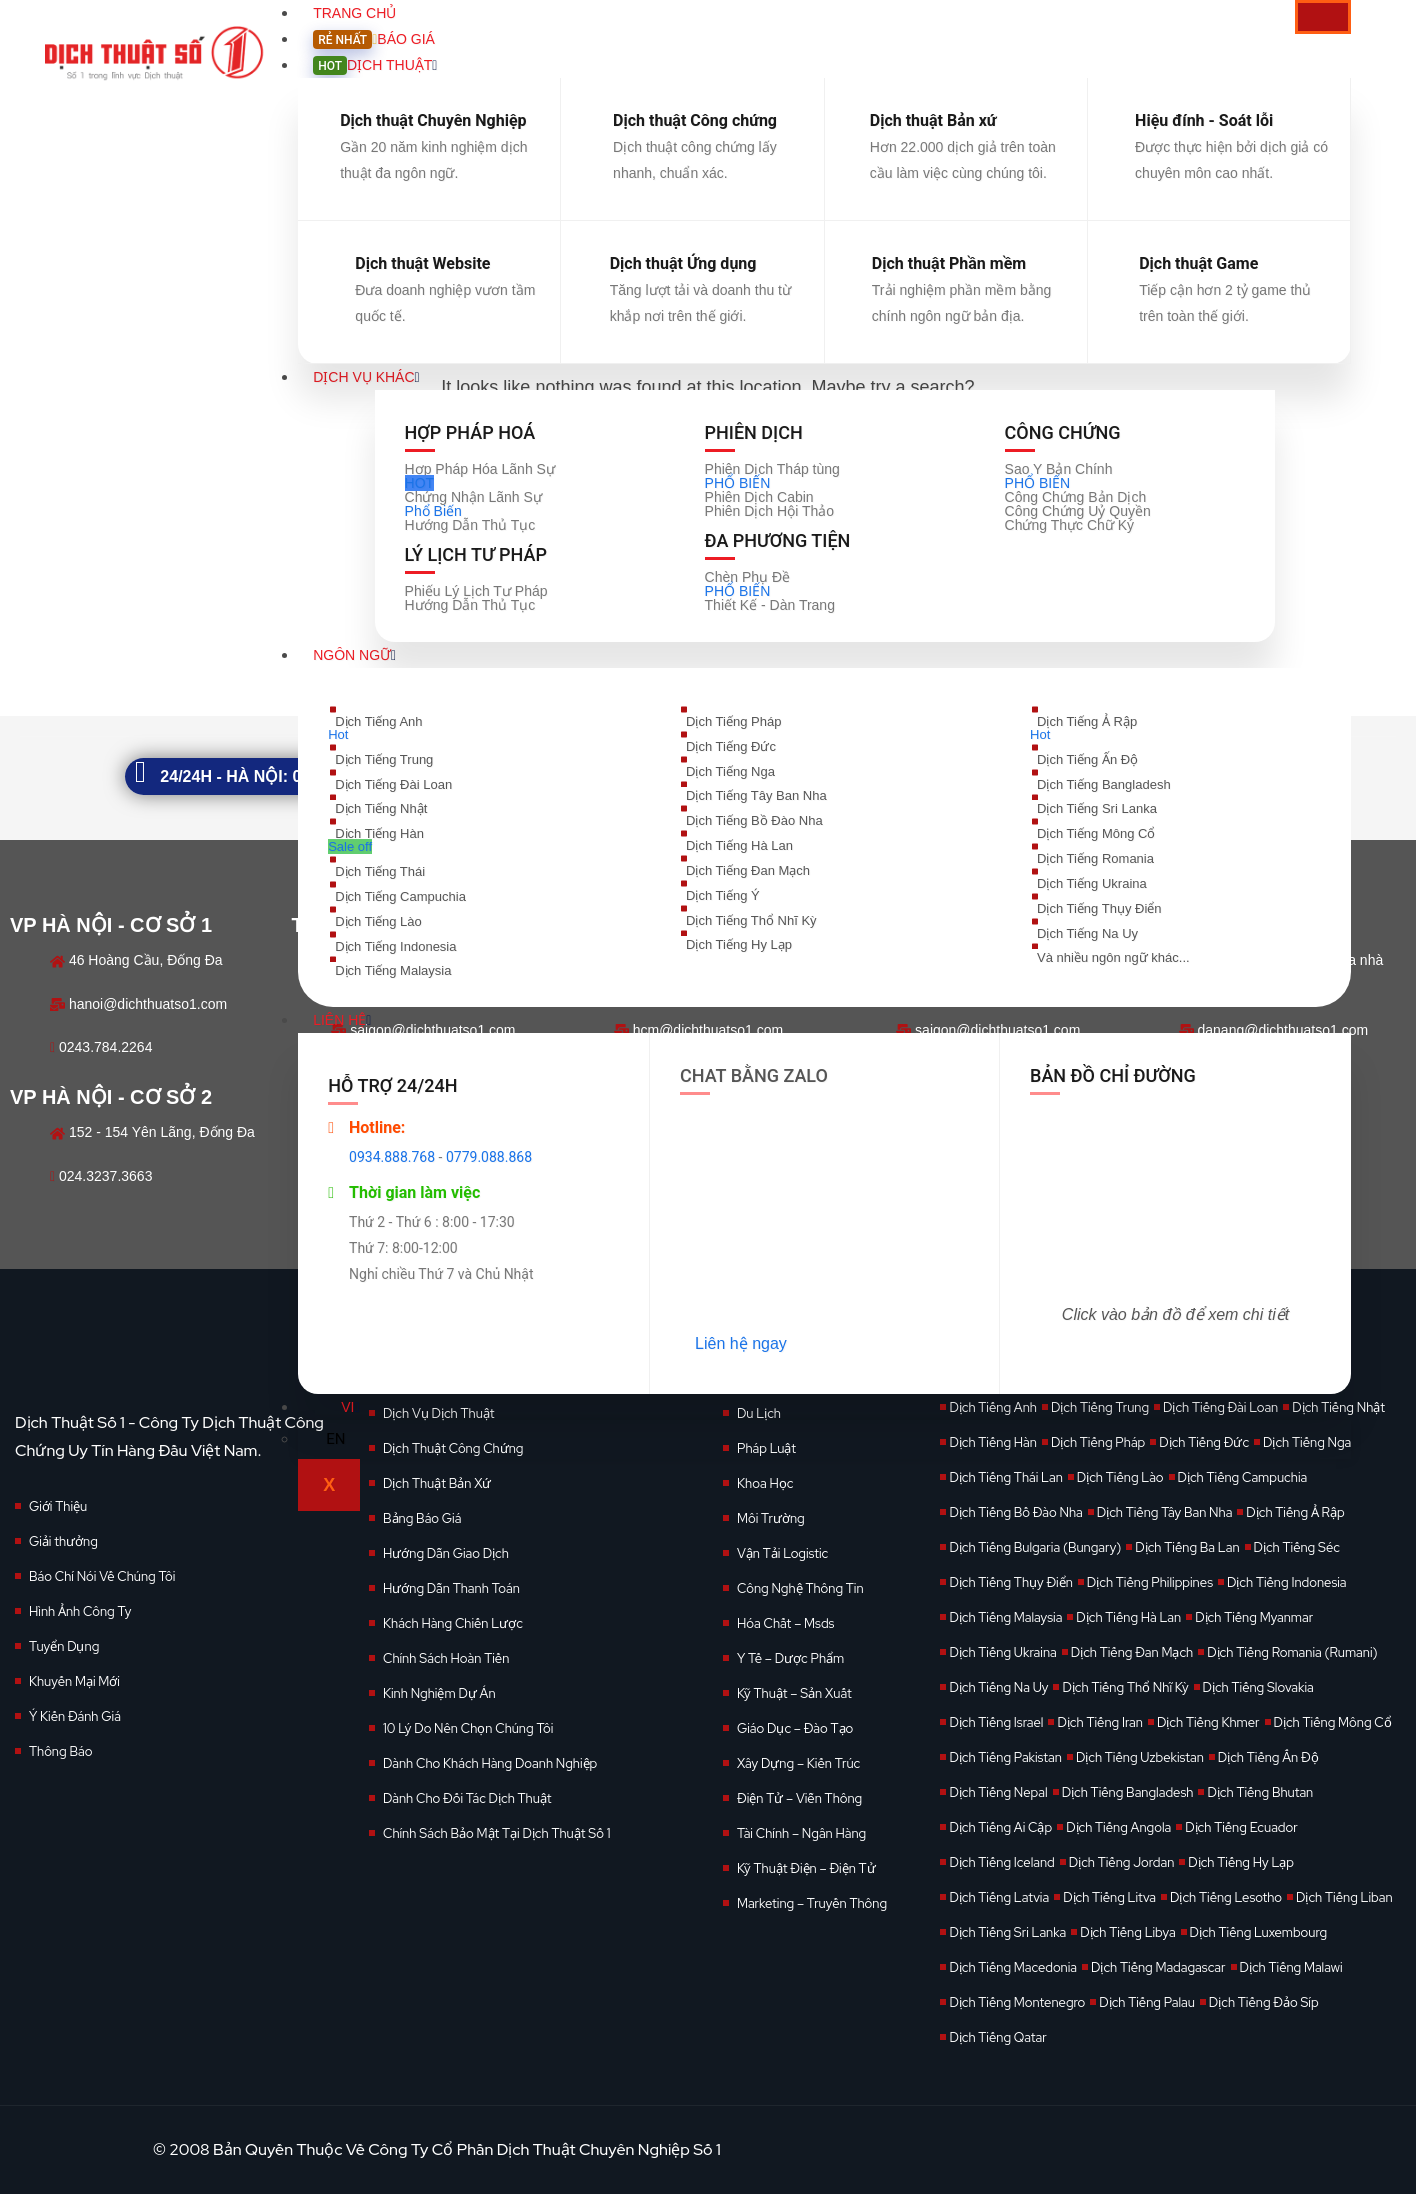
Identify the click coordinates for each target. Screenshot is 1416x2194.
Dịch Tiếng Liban (1344, 1897)
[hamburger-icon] (1323, 17)
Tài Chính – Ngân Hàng (801, 1833)
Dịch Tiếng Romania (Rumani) (1292, 1652)
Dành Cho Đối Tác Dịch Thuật (467, 1798)
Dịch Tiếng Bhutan (1260, 1792)
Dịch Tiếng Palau (1147, 2002)
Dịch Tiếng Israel (996, 1722)
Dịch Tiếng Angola (1118, 1827)
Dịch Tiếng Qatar (997, 2037)
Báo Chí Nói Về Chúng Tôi (102, 1576)
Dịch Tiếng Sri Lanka (1007, 1932)
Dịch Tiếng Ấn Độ (1268, 1757)
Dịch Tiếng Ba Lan (1187, 1547)
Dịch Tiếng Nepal (998, 1792)
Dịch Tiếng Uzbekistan (1140, 1757)
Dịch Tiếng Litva (1109, 1897)
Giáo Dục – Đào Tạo (795, 1728)
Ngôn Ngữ (354, 655)
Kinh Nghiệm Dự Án (439, 1693)
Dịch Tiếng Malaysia (1005, 1617)
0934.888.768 (392, 1157)
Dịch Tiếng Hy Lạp (1241, 1862)
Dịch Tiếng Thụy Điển (1010, 1582)
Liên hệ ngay (741, 1343)
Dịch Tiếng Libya (1127, 1932)
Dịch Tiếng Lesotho (1226, 1897)
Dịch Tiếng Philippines (1150, 1582)
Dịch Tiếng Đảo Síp (1264, 2002)
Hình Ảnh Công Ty (80, 1611)
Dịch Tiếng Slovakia (1258, 1687)
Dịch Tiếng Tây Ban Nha (1165, 1512)
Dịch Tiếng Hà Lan (1128, 1617)
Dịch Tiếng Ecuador (1241, 1827)
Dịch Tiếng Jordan (1122, 1862)
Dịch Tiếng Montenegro (1017, 2002)
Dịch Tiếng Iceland (1001, 1862)
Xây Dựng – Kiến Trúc (798, 1763)
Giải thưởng (63, 1541)
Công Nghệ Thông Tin (800, 1588)
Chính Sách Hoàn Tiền (446, 1658)
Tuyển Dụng (64, 1646)
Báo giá (374, 39)
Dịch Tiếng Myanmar (1254, 1617)
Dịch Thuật (375, 65)
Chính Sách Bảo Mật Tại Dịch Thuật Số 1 (496, 1833)
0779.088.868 (489, 1157)
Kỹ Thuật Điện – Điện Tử (806, 1868)
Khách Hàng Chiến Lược (453, 1623)
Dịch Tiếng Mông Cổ (1333, 1722)
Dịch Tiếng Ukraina (1002, 1652)
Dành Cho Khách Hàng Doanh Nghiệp (490, 1763)
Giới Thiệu (58, 1506)
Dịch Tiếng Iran (1100, 1722)
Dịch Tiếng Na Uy (998, 1687)
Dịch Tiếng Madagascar (1158, 1967)
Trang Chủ (354, 13)
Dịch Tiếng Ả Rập (1295, 1512)
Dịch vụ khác (366, 377)
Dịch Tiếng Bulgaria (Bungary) (1035, 1547)
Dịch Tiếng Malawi (1291, 1967)
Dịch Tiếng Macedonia (1013, 1967)
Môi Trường (771, 1518)
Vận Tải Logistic (782, 1553)
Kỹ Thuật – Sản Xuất (794, 1693)
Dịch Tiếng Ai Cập (1000, 1827)
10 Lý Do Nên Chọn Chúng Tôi (468, 1728)
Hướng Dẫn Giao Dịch (446, 1553)
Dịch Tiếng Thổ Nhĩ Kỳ (1125, 1687)
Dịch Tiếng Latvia (999, 1897)
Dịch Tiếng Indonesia (1287, 1582)
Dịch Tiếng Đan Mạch (1132, 1652)
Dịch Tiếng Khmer (1208, 1722)
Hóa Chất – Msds (785, 1623)
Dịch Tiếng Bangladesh (1128, 1792)
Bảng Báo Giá (422, 1518)
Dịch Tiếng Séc (1297, 1547)
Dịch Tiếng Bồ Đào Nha (1015, 1512)
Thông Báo (60, 1751)
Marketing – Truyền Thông (812, 1903)
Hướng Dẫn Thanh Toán (451, 1588)
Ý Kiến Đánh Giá (75, 1716)
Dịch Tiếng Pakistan (1005, 1757)
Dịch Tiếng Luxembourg (1259, 1932)
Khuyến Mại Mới (74, 1681)
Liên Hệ (342, 1020)
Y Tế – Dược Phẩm (790, 1658)
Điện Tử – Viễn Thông (799, 1798)
